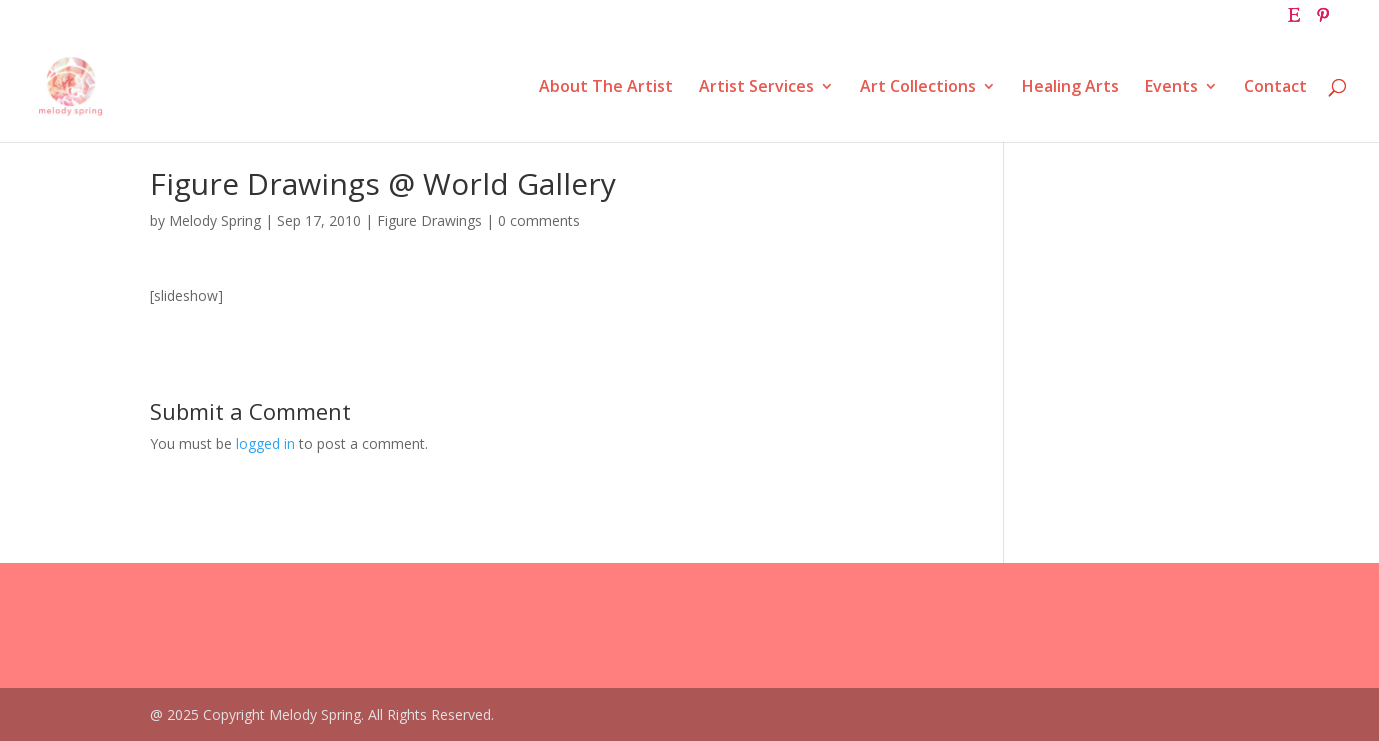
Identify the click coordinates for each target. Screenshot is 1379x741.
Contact (1275, 88)
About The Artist (606, 88)
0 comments (539, 220)
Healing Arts (1070, 88)
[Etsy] (1294, 20)
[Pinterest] (1323, 20)
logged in (265, 443)
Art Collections (918, 88)
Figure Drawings (429, 220)
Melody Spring (215, 220)
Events (1171, 88)
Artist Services (756, 88)
